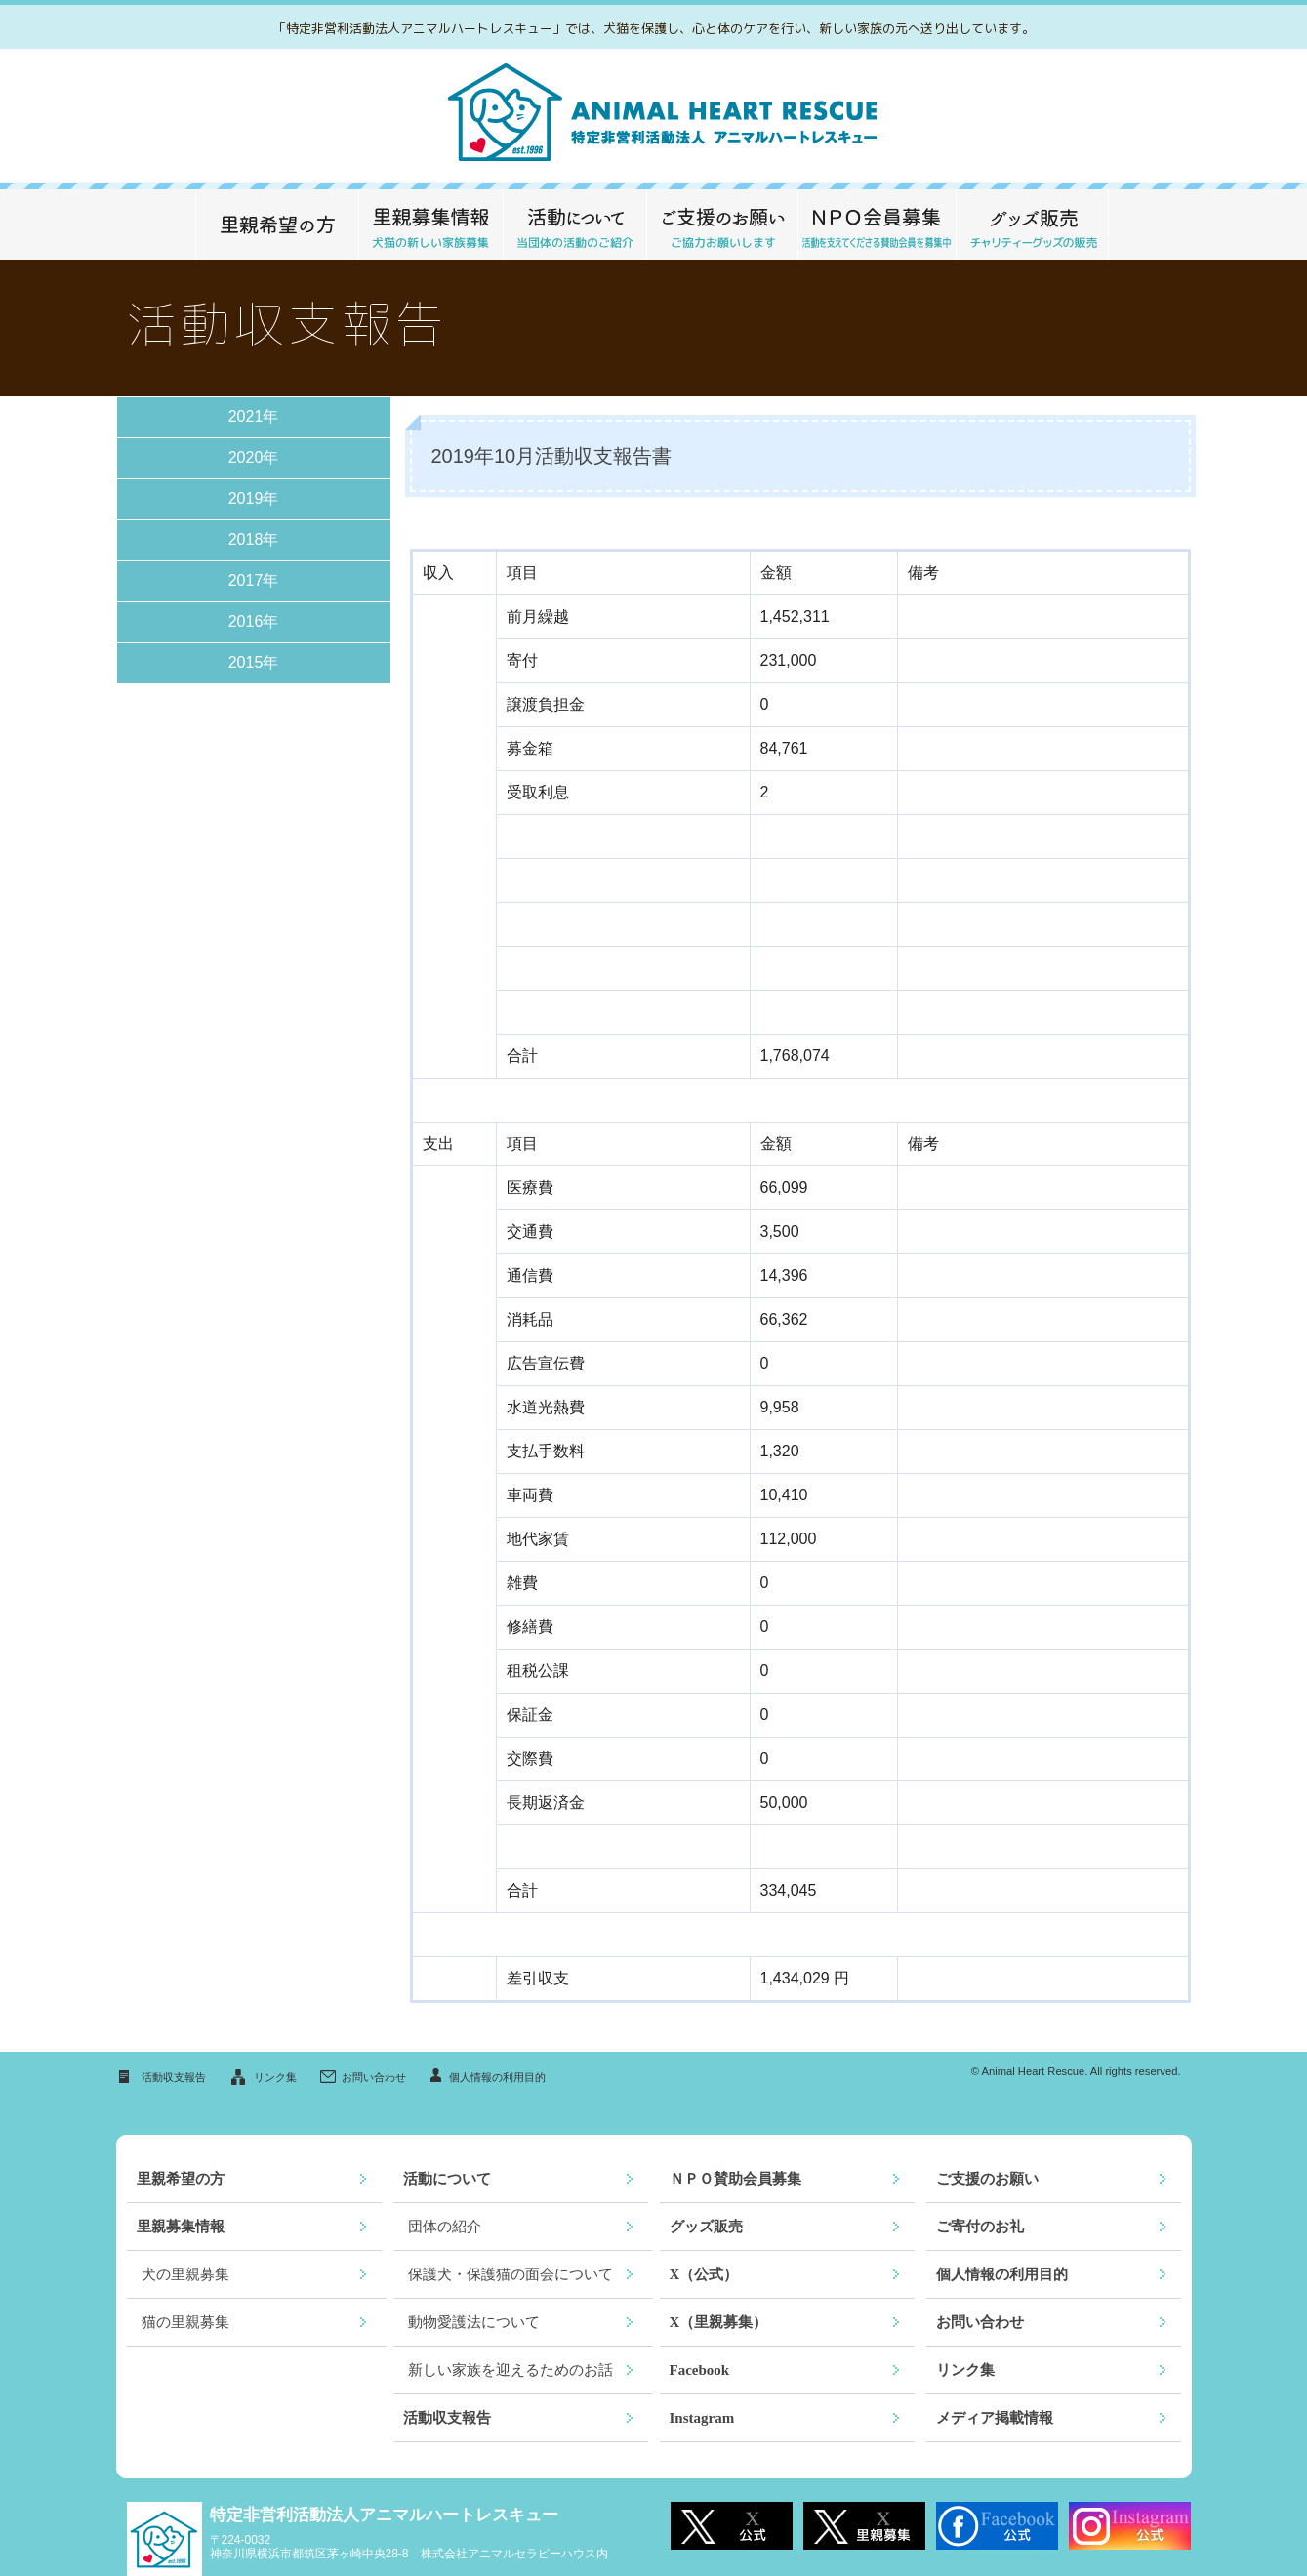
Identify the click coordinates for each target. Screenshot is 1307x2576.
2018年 (253, 539)
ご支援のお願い (721, 224)
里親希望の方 (276, 224)
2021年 (253, 416)
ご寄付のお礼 (980, 2226)
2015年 (253, 662)
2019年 (253, 498)
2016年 (253, 621)
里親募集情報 (430, 224)
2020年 (253, 457)
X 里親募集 (864, 2526)
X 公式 (732, 2526)
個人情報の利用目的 (497, 2077)
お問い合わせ (374, 2077)
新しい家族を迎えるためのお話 (510, 2370)
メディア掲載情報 (994, 2418)
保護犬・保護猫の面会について (510, 2274)
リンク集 (275, 2077)
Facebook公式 (997, 2526)
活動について (574, 224)
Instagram (702, 2418)
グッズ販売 (1032, 224)
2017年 (253, 580)
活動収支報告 (174, 2077)
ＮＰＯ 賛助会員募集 (876, 224)
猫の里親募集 (185, 2322)
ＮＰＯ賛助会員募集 (735, 2179)
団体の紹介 (444, 2226)
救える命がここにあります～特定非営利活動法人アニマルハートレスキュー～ (653, 116)
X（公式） (704, 2274)
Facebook (700, 2370)
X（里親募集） (719, 2322)
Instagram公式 (1130, 2526)
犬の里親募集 (185, 2274)
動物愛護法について (474, 2322)
